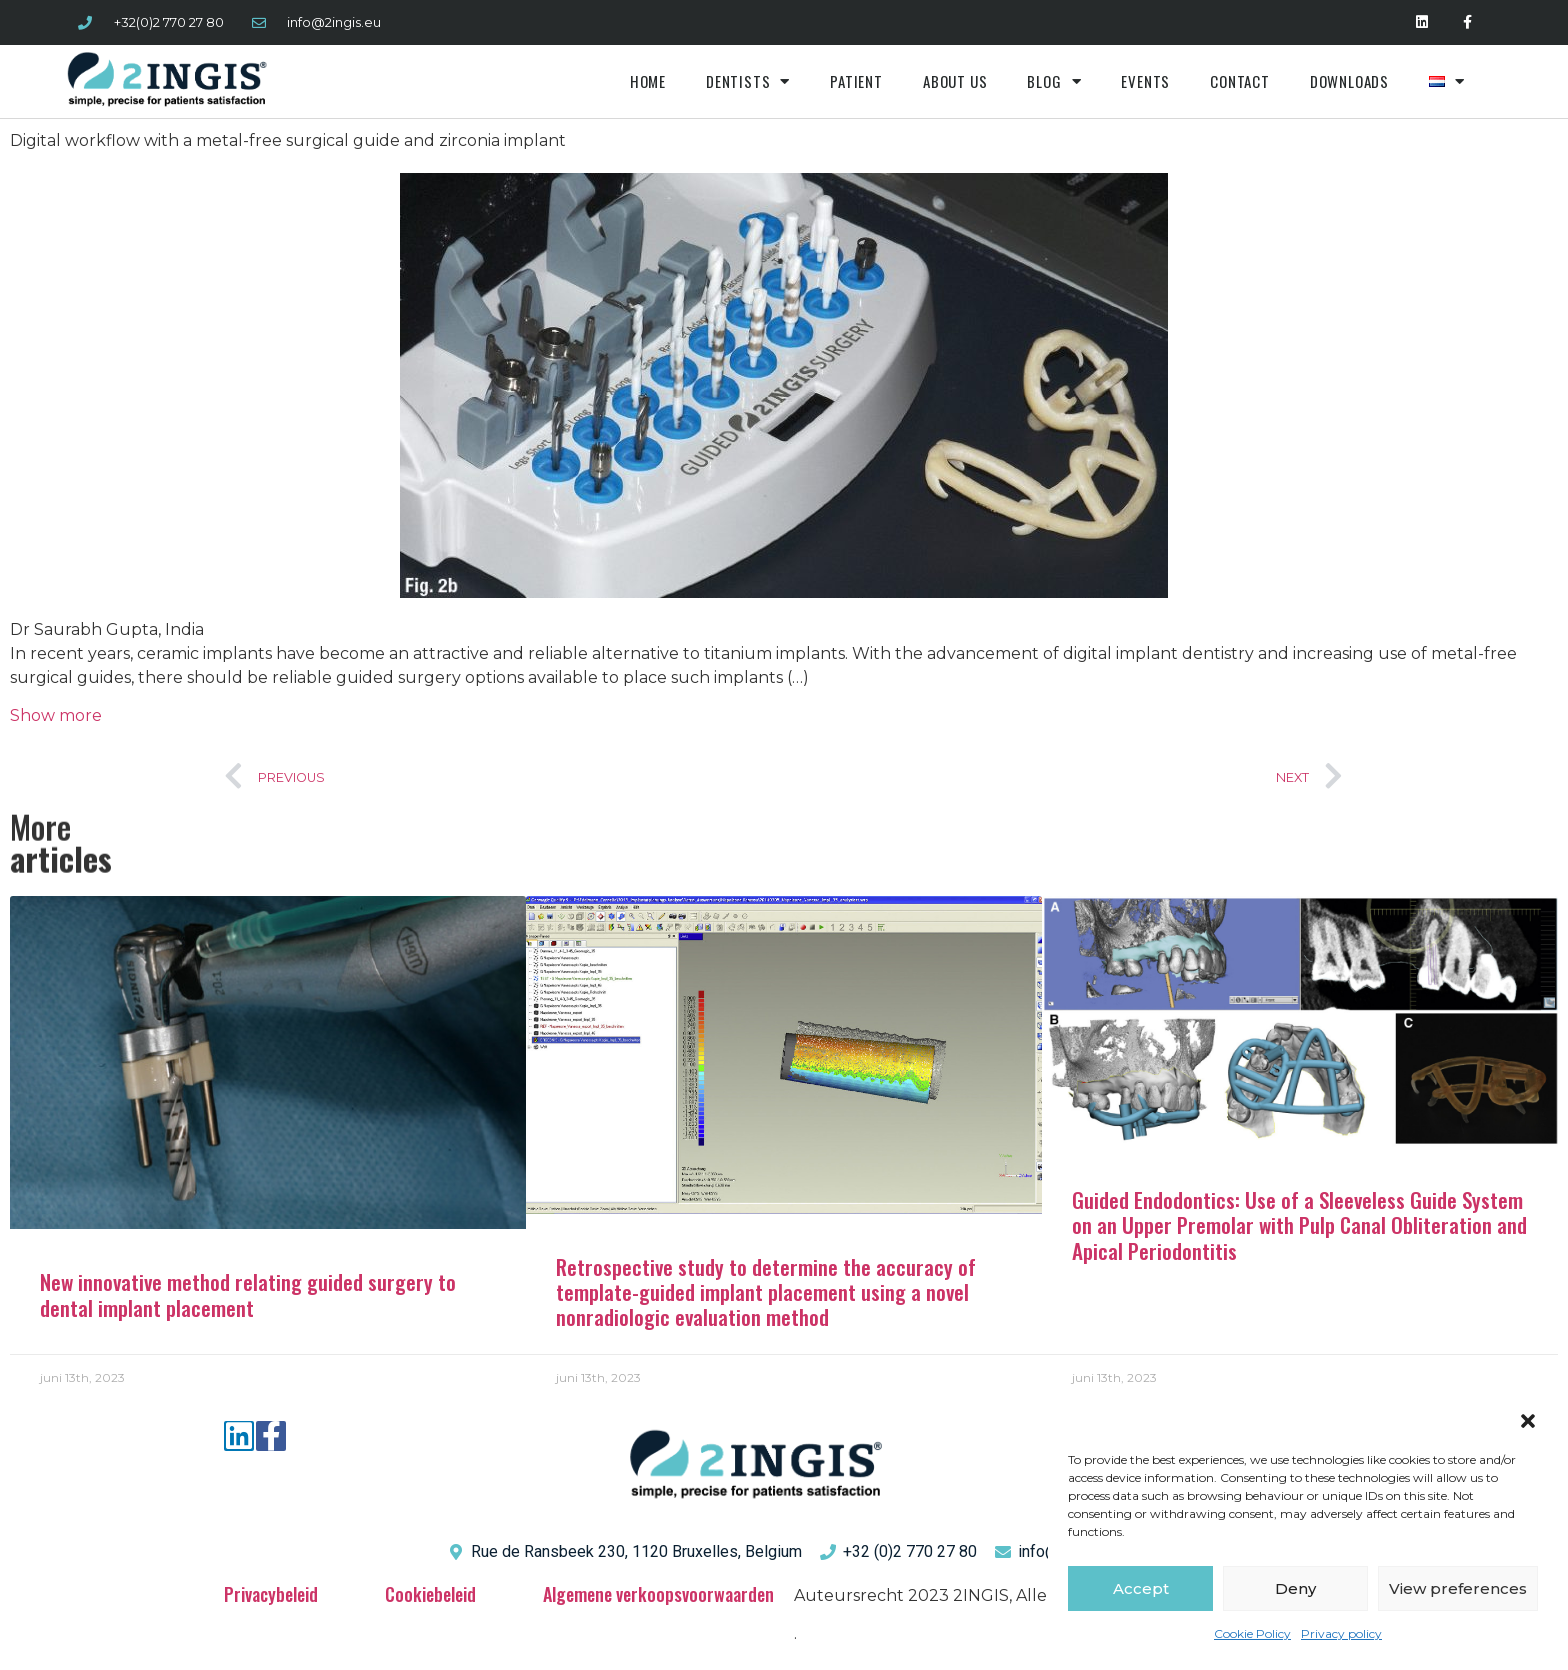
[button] (1528, 1421)
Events (1145, 81)
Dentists (748, 81)
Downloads (1349, 81)
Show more (56, 715)
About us (955, 81)
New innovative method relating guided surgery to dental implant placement (248, 1294)
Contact (1240, 81)
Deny (1295, 1588)
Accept (1141, 1588)
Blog (1054, 81)
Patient (856, 81)
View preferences (1458, 1588)
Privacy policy (1341, 1633)
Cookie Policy (1252, 1633)
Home (648, 81)
